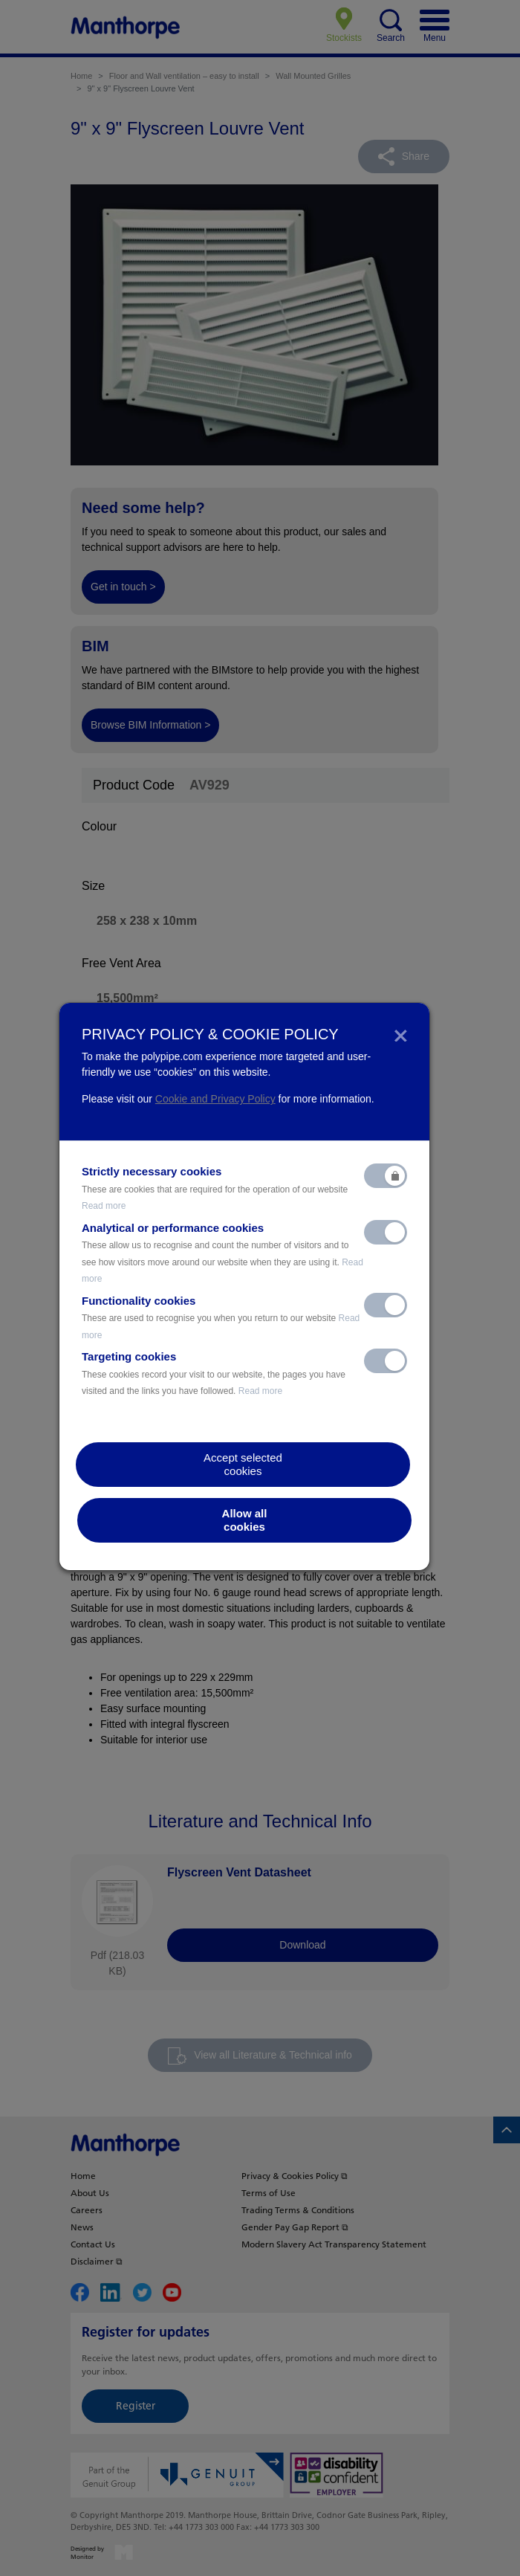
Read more (104, 1206)
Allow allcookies (244, 1520)
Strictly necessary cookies (215, 1188)
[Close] (401, 1034)
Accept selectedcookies (243, 1464)
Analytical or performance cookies (222, 1253)
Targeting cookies (213, 1373)
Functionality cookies (221, 1317)
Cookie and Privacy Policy (215, 1099)
